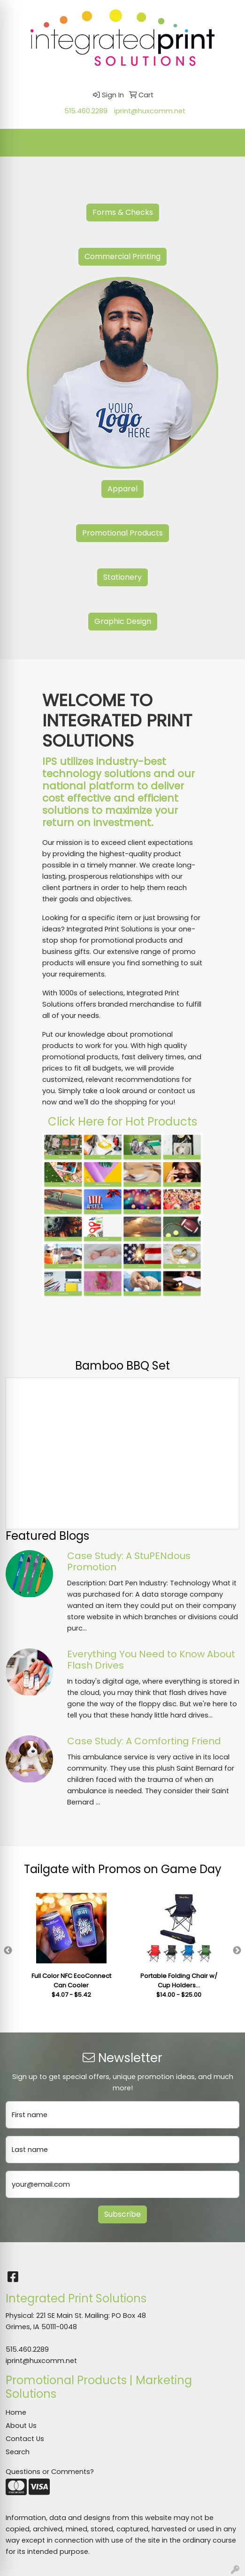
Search (18, 2452)
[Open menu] (226, 142)
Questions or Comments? (50, 2471)
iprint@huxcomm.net (149, 111)
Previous (8, 1950)
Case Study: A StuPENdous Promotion (129, 1561)
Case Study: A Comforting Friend (144, 1741)
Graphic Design (122, 621)
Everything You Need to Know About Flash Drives (151, 1659)
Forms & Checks (122, 212)
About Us (21, 2425)
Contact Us (25, 2438)
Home (16, 2412)
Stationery (122, 577)
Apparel (122, 488)
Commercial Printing (122, 256)
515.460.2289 (85, 111)
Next (237, 1950)
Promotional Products (122, 533)
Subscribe (122, 2214)
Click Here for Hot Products (122, 1121)
